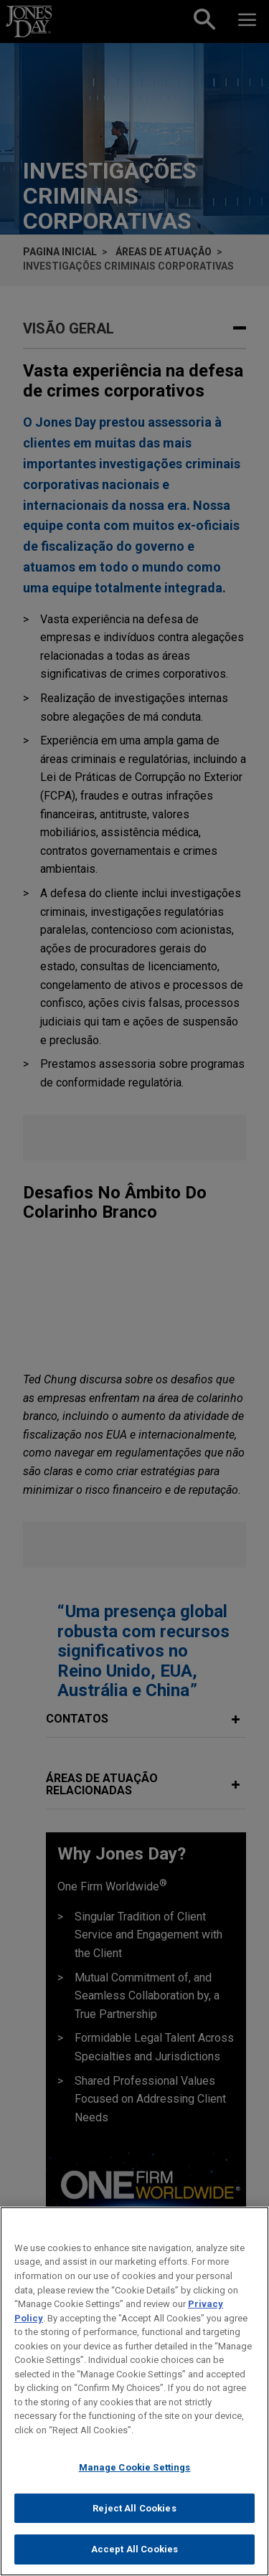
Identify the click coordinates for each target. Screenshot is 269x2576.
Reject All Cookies (134, 2515)
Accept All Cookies (134, 2557)
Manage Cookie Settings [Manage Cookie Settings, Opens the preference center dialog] (135, 2475)
